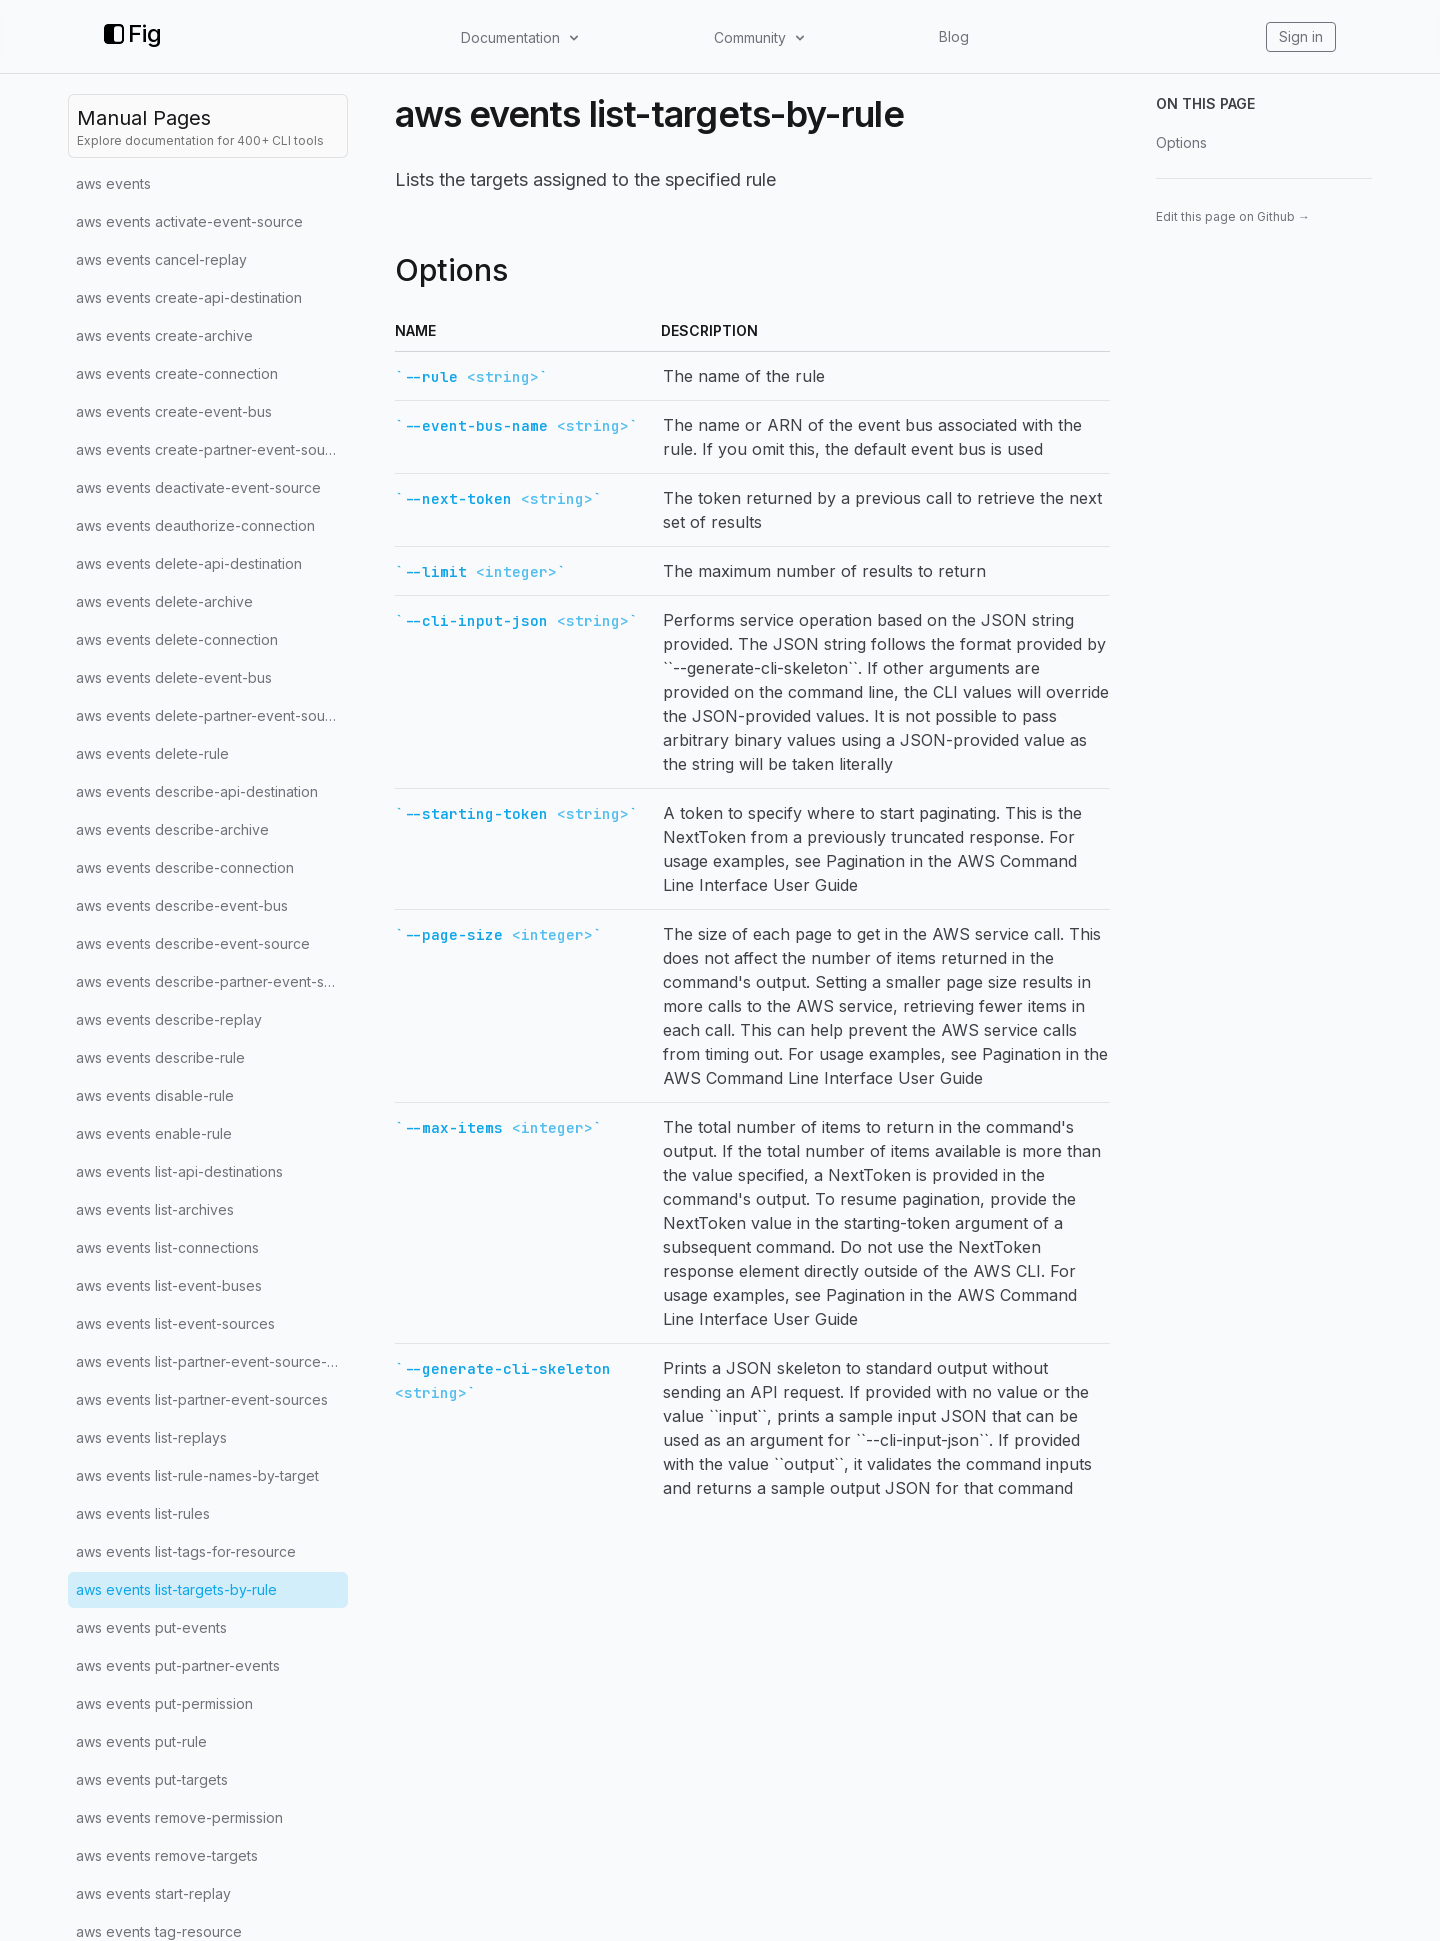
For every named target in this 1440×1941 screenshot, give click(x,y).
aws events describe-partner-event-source (212, 981)
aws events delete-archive (164, 601)
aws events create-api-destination (189, 297)
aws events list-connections (167, 1247)
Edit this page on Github (1233, 216)
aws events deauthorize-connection (195, 525)
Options (1181, 142)
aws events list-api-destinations (179, 1171)
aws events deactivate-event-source (198, 487)
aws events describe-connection (185, 867)
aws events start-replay (153, 1893)
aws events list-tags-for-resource (186, 1551)
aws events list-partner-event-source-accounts (212, 1361)
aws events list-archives (155, 1209)
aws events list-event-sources (175, 1323)
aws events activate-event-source (189, 221)
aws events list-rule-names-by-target (197, 1475)
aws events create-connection (177, 373)
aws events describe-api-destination (197, 791)
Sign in (1301, 36)
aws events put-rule (141, 1741)
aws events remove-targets (167, 1855)
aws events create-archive (164, 335)
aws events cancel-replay (161, 259)
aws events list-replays (151, 1437)
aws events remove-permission (179, 1817)
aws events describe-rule (160, 1057)
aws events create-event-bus (174, 411)
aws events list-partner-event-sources (202, 1399)
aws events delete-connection (177, 639)
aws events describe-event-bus (182, 905)
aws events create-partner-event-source (211, 449)
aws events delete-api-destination (189, 563)
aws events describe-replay (169, 1019)
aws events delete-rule (152, 753)
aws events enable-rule (154, 1133)
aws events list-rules (143, 1513)
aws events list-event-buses (169, 1285)
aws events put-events (151, 1627)
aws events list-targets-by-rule (176, 1589)
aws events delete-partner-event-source (211, 715)
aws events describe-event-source (193, 943)
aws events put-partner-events (178, 1665)
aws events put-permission (164, 1703)
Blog (954, 36)
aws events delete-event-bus (174, 677)
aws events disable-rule (155, 1095)
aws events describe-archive (172, 829)
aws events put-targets (152, 1779)
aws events (113, 183)
